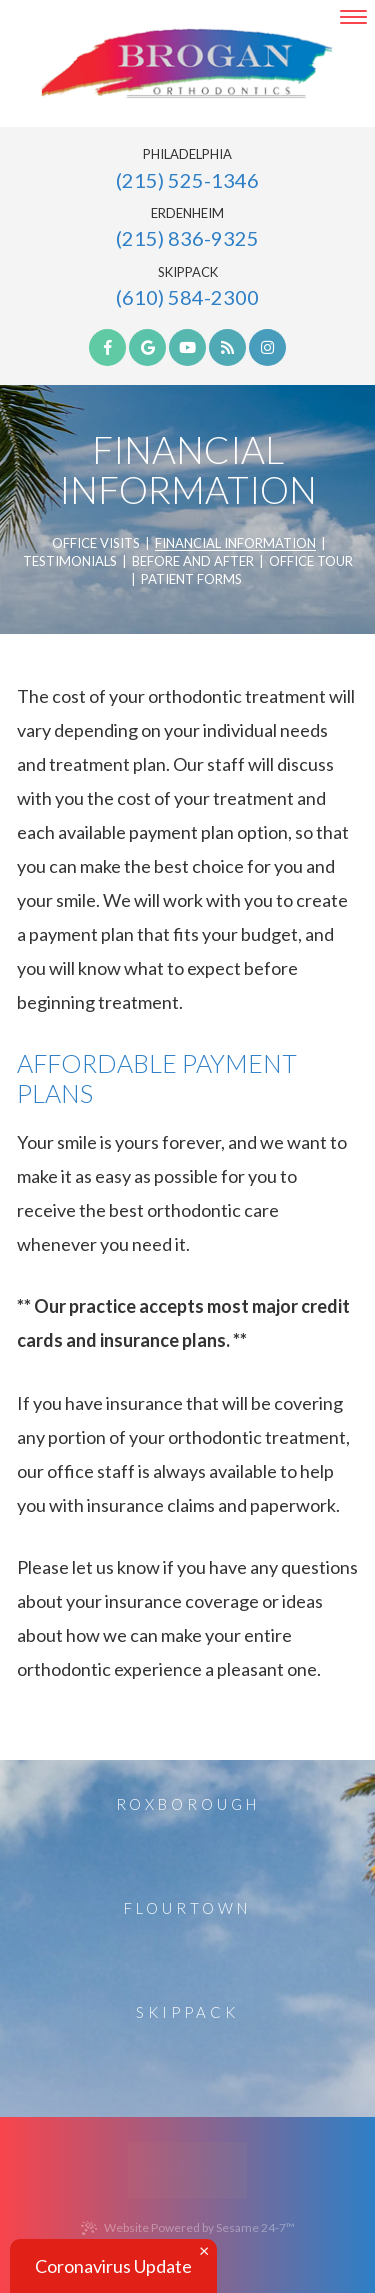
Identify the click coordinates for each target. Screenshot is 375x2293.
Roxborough (188, 1804)
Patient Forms (191, 580)
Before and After (193, 562)
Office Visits (96, 544)
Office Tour (311, 562)
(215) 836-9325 (187, 238)
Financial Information (235, 544)
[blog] (227, 347)
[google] (147, 347)
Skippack (188, 272)
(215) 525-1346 (187, 180)
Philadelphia (187, 154)
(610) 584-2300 (187, 297)
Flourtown (187, 1908)
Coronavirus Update (113, 2266)
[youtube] (187, 347)
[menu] (353, 17)
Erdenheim (187, 213)
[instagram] (267, 347)
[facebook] (107, 347)
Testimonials (70, 562)
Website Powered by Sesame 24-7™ (188, 2228)
